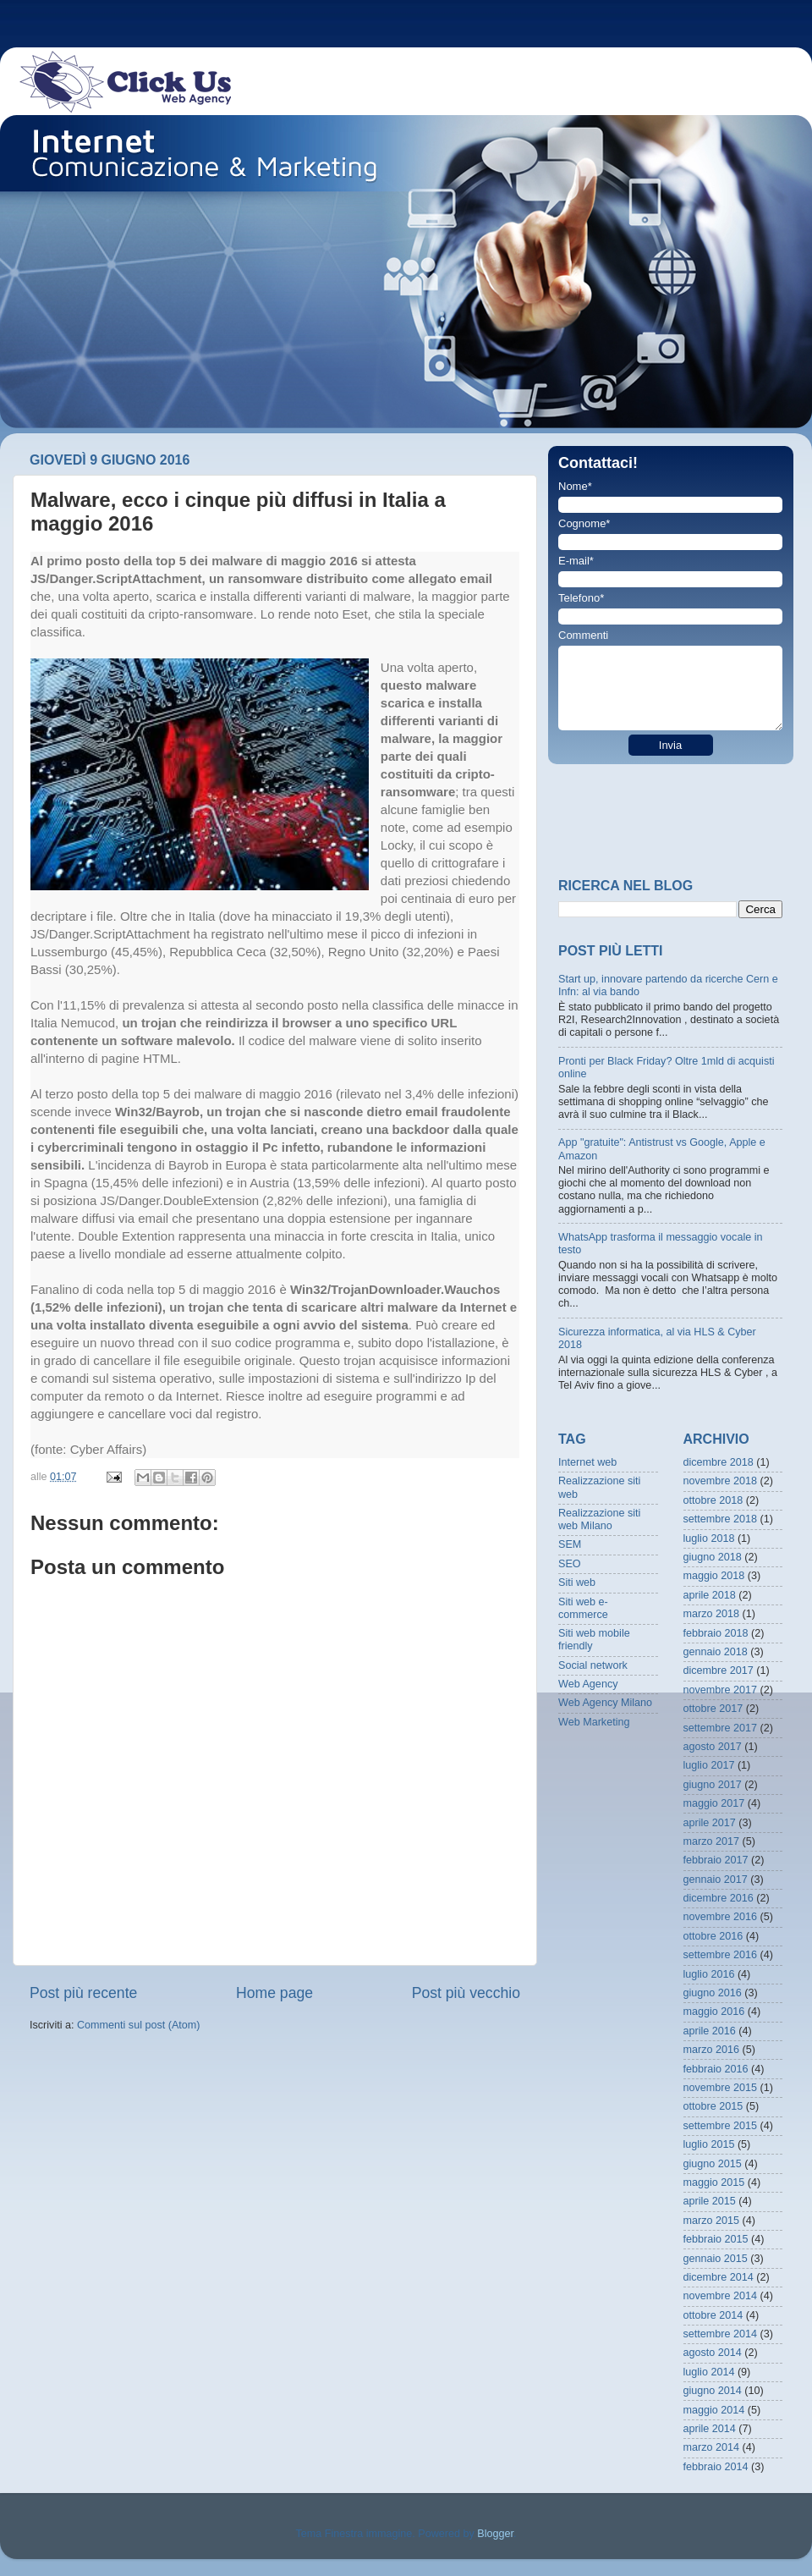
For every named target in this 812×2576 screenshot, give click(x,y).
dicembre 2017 (718, 1670)
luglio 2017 (709, 1765)
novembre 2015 (720, 2088)
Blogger (495, 2534)
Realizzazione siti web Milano (599, 1519)
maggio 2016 (714, 2011)
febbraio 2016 (716, 2069)
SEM (569, 1544)
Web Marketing (593, 1722)
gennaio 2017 (715, 1879)
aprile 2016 (709, 2031)
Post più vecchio (466, 1992)
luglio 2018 (709, 1538)
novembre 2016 (720, 1917)
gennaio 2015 (715, 2259)
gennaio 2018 (715, 1652)
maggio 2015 (714, 2182)
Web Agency (587, 1684)
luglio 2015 (709, 2144)
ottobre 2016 (713, 1936)
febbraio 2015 (716, 2239)
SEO (569, 1564)
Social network (593, 1665)
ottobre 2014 (713, 2315)
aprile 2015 (709, 2201)
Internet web (587, 1462)
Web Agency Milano (605, 1703)
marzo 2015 (711, 2220)
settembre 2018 (720, 1519)
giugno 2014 (712, 2391)
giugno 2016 (712, 1993)
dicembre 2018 (718, 1462)
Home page (274, 1992)
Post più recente (83, 1992)
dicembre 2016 (718, 1898)
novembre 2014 (720, 2296)
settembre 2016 (720, 1955)
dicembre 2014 (718, 2277)
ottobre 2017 (713, 1709)
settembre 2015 (720, 2126)
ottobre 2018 (713, 1500)
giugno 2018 (712, 1557)
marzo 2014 (711, 2447)
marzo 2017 (711, 1841)
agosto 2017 (712, 1747)
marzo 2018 (711, 1614)
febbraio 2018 (716, 1633)
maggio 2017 (714, 1803)
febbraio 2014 (716, 2467)
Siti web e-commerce (583, 1608)
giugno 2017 (712, 1785)
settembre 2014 (720, 2334)
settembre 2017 (720, 1728)
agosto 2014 (712, 2353)
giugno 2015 (712, 2164)
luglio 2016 (709, 1974)
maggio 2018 (714, 1576)
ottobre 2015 (713, 2106)
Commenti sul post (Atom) (138, 2025)
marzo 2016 (711, 2050)
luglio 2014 (709, 2372)
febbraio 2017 (716, 1860)
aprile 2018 (709, 1595)
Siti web (576, 1582)
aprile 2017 (709, 1823)
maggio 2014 (714, 2410)
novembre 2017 (720, 1690)
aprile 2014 (709, 2429)
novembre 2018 (720, 1481)
